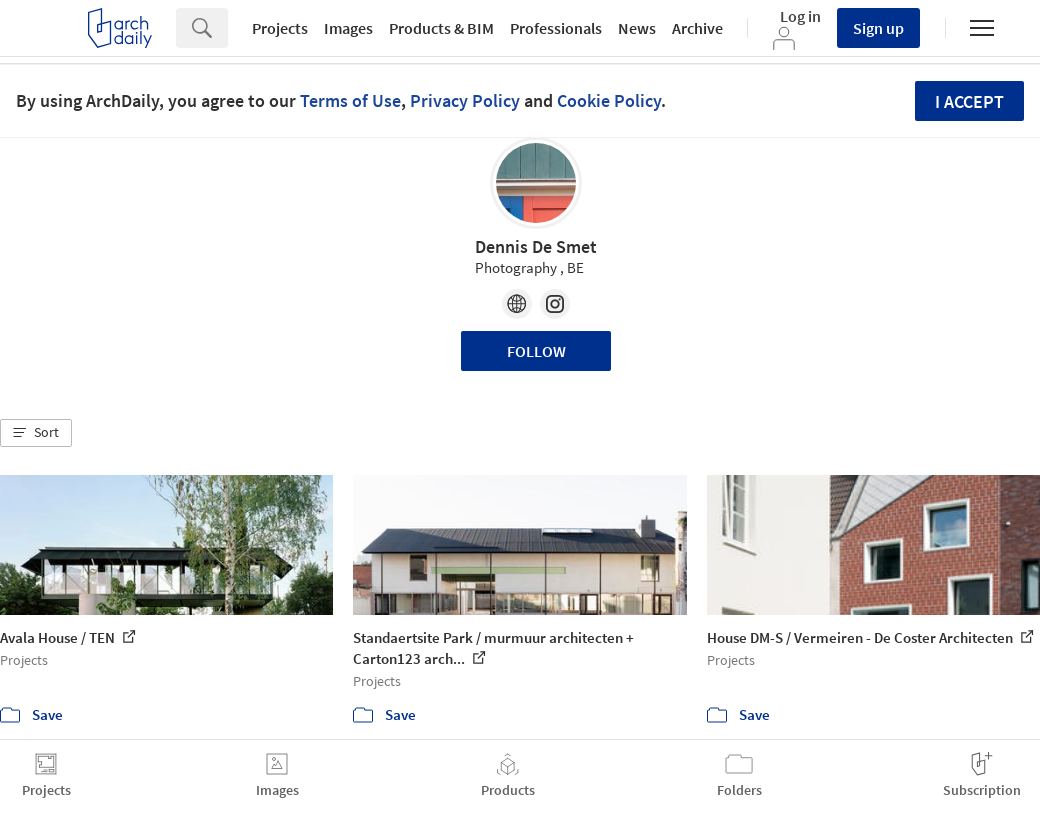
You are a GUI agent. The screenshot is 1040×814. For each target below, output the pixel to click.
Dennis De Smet (536, 246)
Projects (280, 28)
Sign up (878, 28)
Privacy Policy (465, 100)
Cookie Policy (609, 100)
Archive (697, 28)
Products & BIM (441, 28)
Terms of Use (350, 100)
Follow (536, 351)
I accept (969, 101)
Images (348, 28)
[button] (36, 433)
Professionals (556, 28)
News (637, 28)
